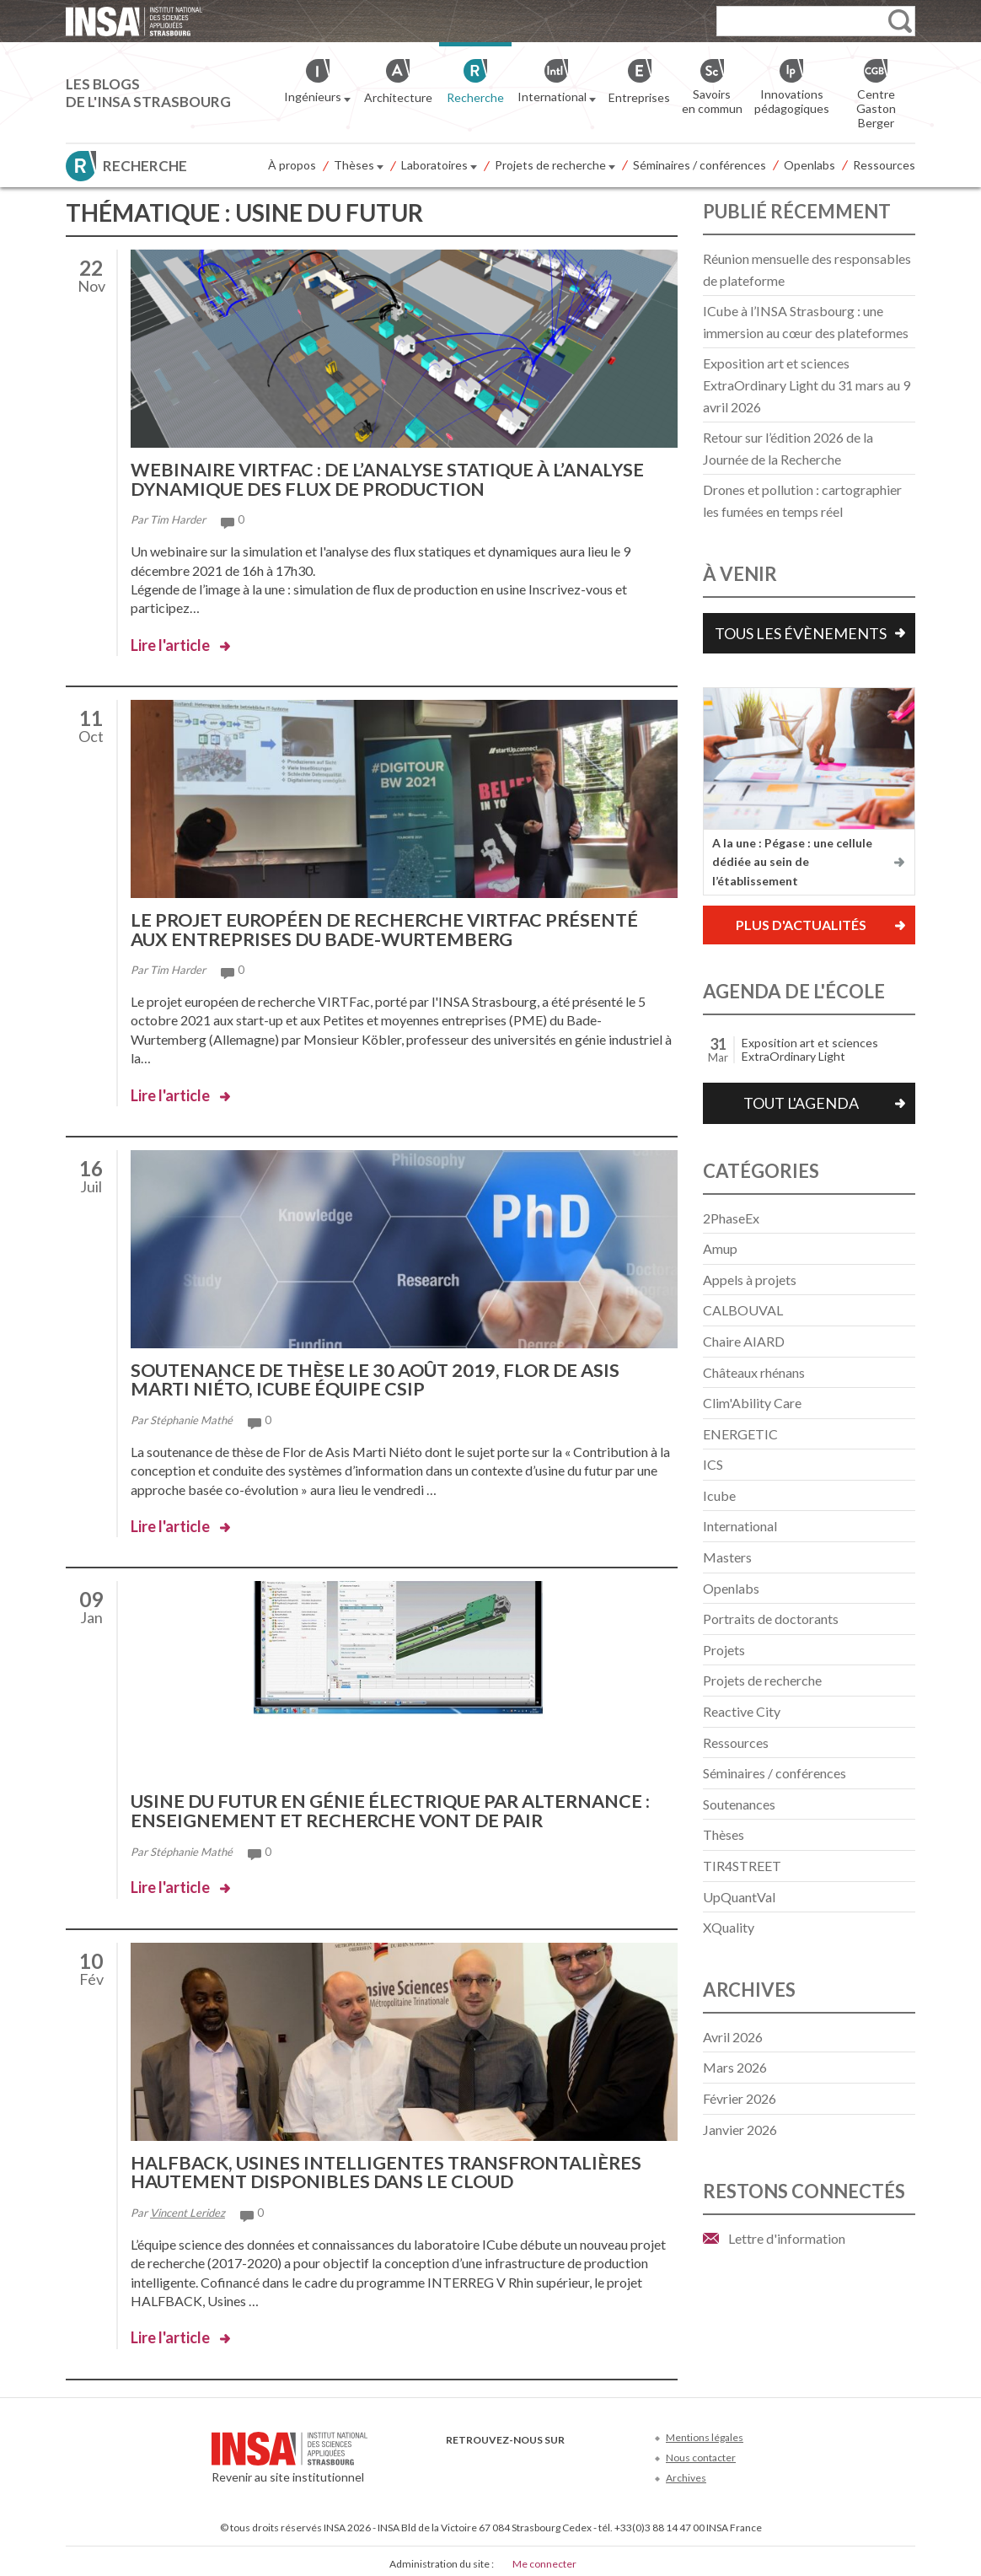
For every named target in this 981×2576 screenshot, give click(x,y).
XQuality (728, 1927)
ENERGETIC (740, 1434)
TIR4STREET (742, 1866)
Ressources (884, 165)
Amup (720, 1248)
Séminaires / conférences (699, 165)
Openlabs (809, 165)
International (740, 1526)
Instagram (567, 2459)
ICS (713, 1464)
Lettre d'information (786, 2238)
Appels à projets (749, 1280)
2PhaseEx (731, 1218)
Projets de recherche (555, 166)
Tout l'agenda (801, 1103)
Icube (719, 1495)
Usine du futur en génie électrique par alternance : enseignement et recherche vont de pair (395, 1806)
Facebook (456, 2459)
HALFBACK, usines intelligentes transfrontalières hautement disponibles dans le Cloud (391, 2166)
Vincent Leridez (187, 2206)
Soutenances (739, 1804)
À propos (292, 165)
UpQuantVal (739, 1897)
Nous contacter (701, 2451)
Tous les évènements (801, 633)
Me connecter (544, 2558)
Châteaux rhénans (754, 1372)
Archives (686, 2472)
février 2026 (739, 2098)
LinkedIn (539, 2459)
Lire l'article (170, 643)
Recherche (145, 166)
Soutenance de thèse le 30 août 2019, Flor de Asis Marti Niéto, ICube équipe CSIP (380, 1376)
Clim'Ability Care (752, 1403)
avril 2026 (733, 2037)
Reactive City (741, 1711)
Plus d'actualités (801, 925)
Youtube (512, 2459)
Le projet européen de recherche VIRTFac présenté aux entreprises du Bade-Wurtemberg (390, 928)
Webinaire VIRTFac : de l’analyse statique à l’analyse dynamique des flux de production (395, 478)
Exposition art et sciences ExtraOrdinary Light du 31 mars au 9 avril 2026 (806, 384)
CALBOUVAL (743, 1310)
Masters (727, 1557)
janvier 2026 (740, 2130)
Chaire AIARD (744, 1341)
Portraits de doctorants (771, 1619)
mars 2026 (735, 2067)
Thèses (358, 166)
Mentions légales (704, 2431)
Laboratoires (439, 166)
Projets (724, 1650)
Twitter (484, 2459)
